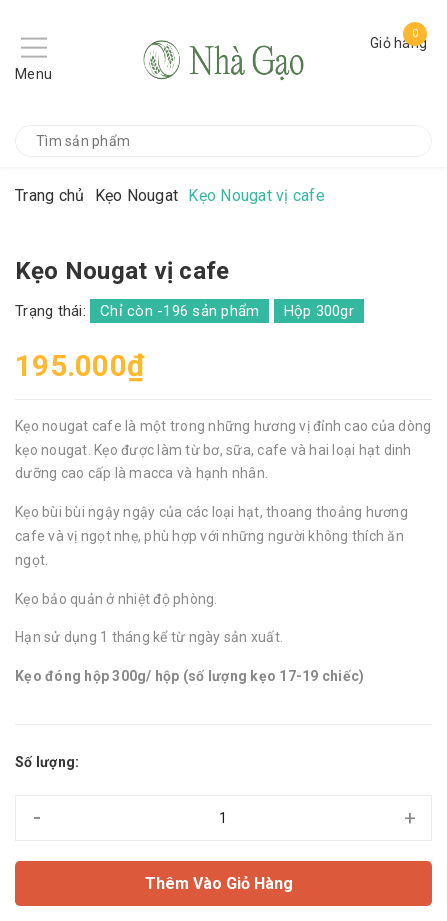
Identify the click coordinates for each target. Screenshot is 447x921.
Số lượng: (47, 762)
